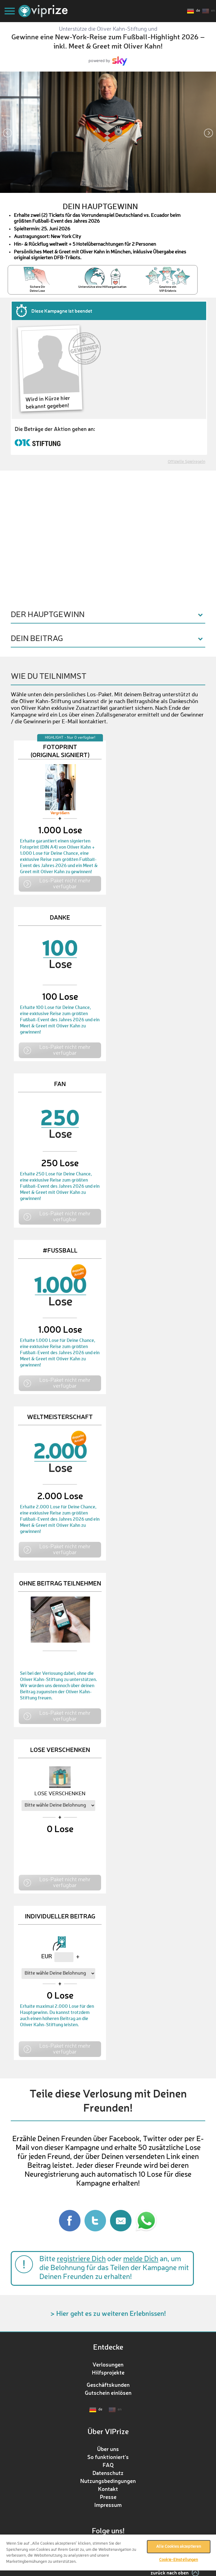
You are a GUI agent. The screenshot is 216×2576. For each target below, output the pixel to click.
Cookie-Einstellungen (178, 2560)
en (213, 11)
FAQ (108, 2465)
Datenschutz (108, 2472)
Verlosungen (108, 2364)
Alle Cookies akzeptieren (178, 2547)
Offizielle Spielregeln (186, 462)
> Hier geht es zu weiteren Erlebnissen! (108, 2313)
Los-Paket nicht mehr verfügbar (65, 883)
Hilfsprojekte (108, 2372)
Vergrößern (59, 813)
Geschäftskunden (108, 2384)
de (198, 11)
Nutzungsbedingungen (108, 2480)
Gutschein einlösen (108, 2392)
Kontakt (108, 2488)
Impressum (108, 2504)
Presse (108, 2496)
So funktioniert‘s (108, 2457)
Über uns (108, 2449)
